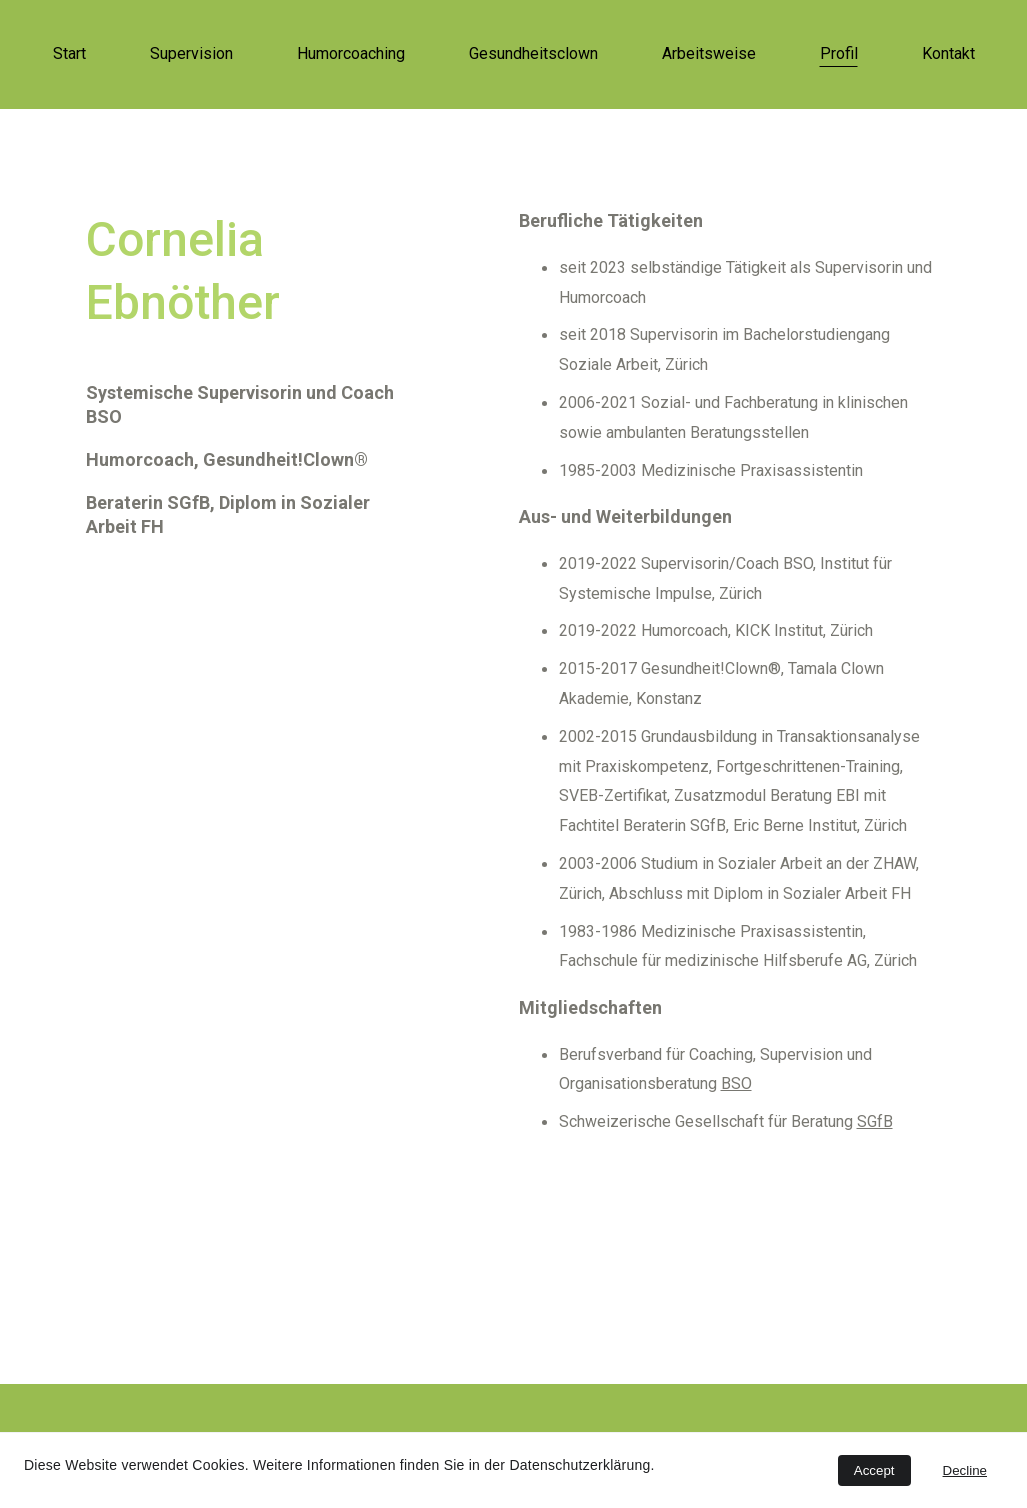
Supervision (191, 53)
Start (69, 53)
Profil (839, 53)
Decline (965, 1470)
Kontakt (948, 53)
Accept (874, 1470)
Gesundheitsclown (533, 53)
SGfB (875, 1121)
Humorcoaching (351, 53)
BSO (736, 1083)
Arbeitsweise (709, 53)
